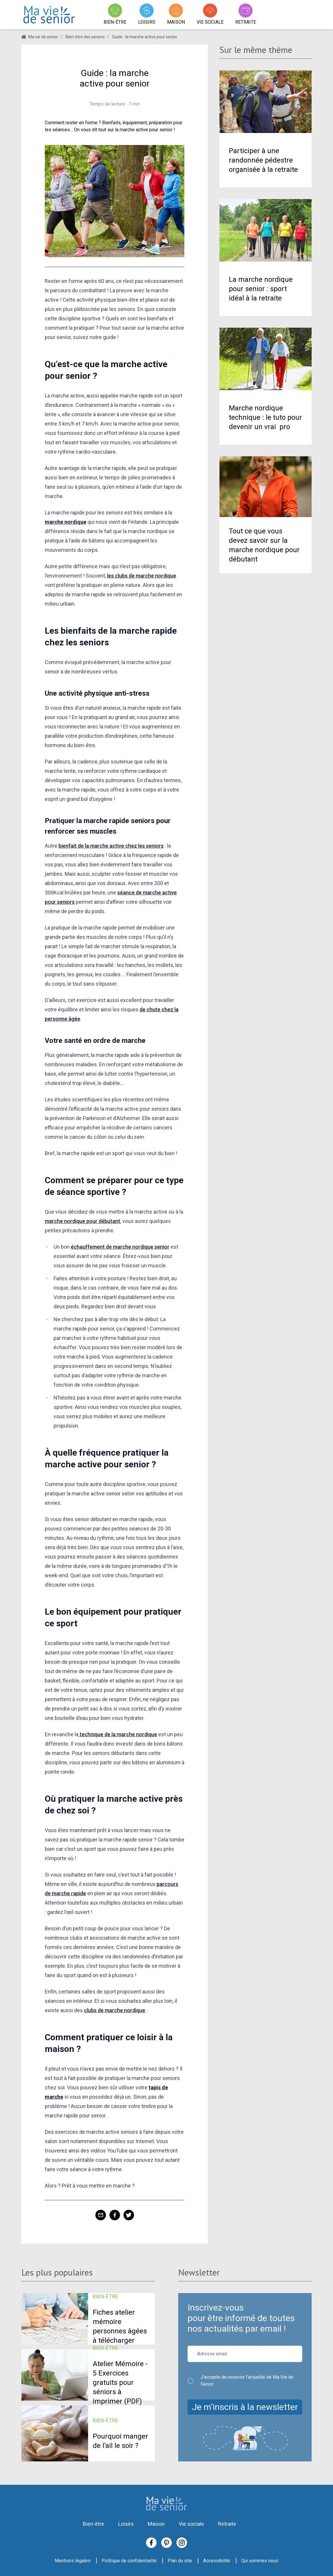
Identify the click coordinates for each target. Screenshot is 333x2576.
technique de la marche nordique (117, 1734)
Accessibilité (216, 2560)
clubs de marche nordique (114, 2010)
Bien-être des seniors (85, 36)
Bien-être (93, 2524)
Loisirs (126, 2524)
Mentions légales (72, 2560)
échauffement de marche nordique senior (120, 1247)
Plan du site (180, 2560)
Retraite (227, 2524)
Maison (156, 2524)
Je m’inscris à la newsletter (245, 2407)
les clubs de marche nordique (141, 576)
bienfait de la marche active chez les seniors (111, 846)
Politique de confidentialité (129, 2560)
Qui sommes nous (259, 2560)
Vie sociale (191, 2524)
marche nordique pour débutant (82, 1221)
